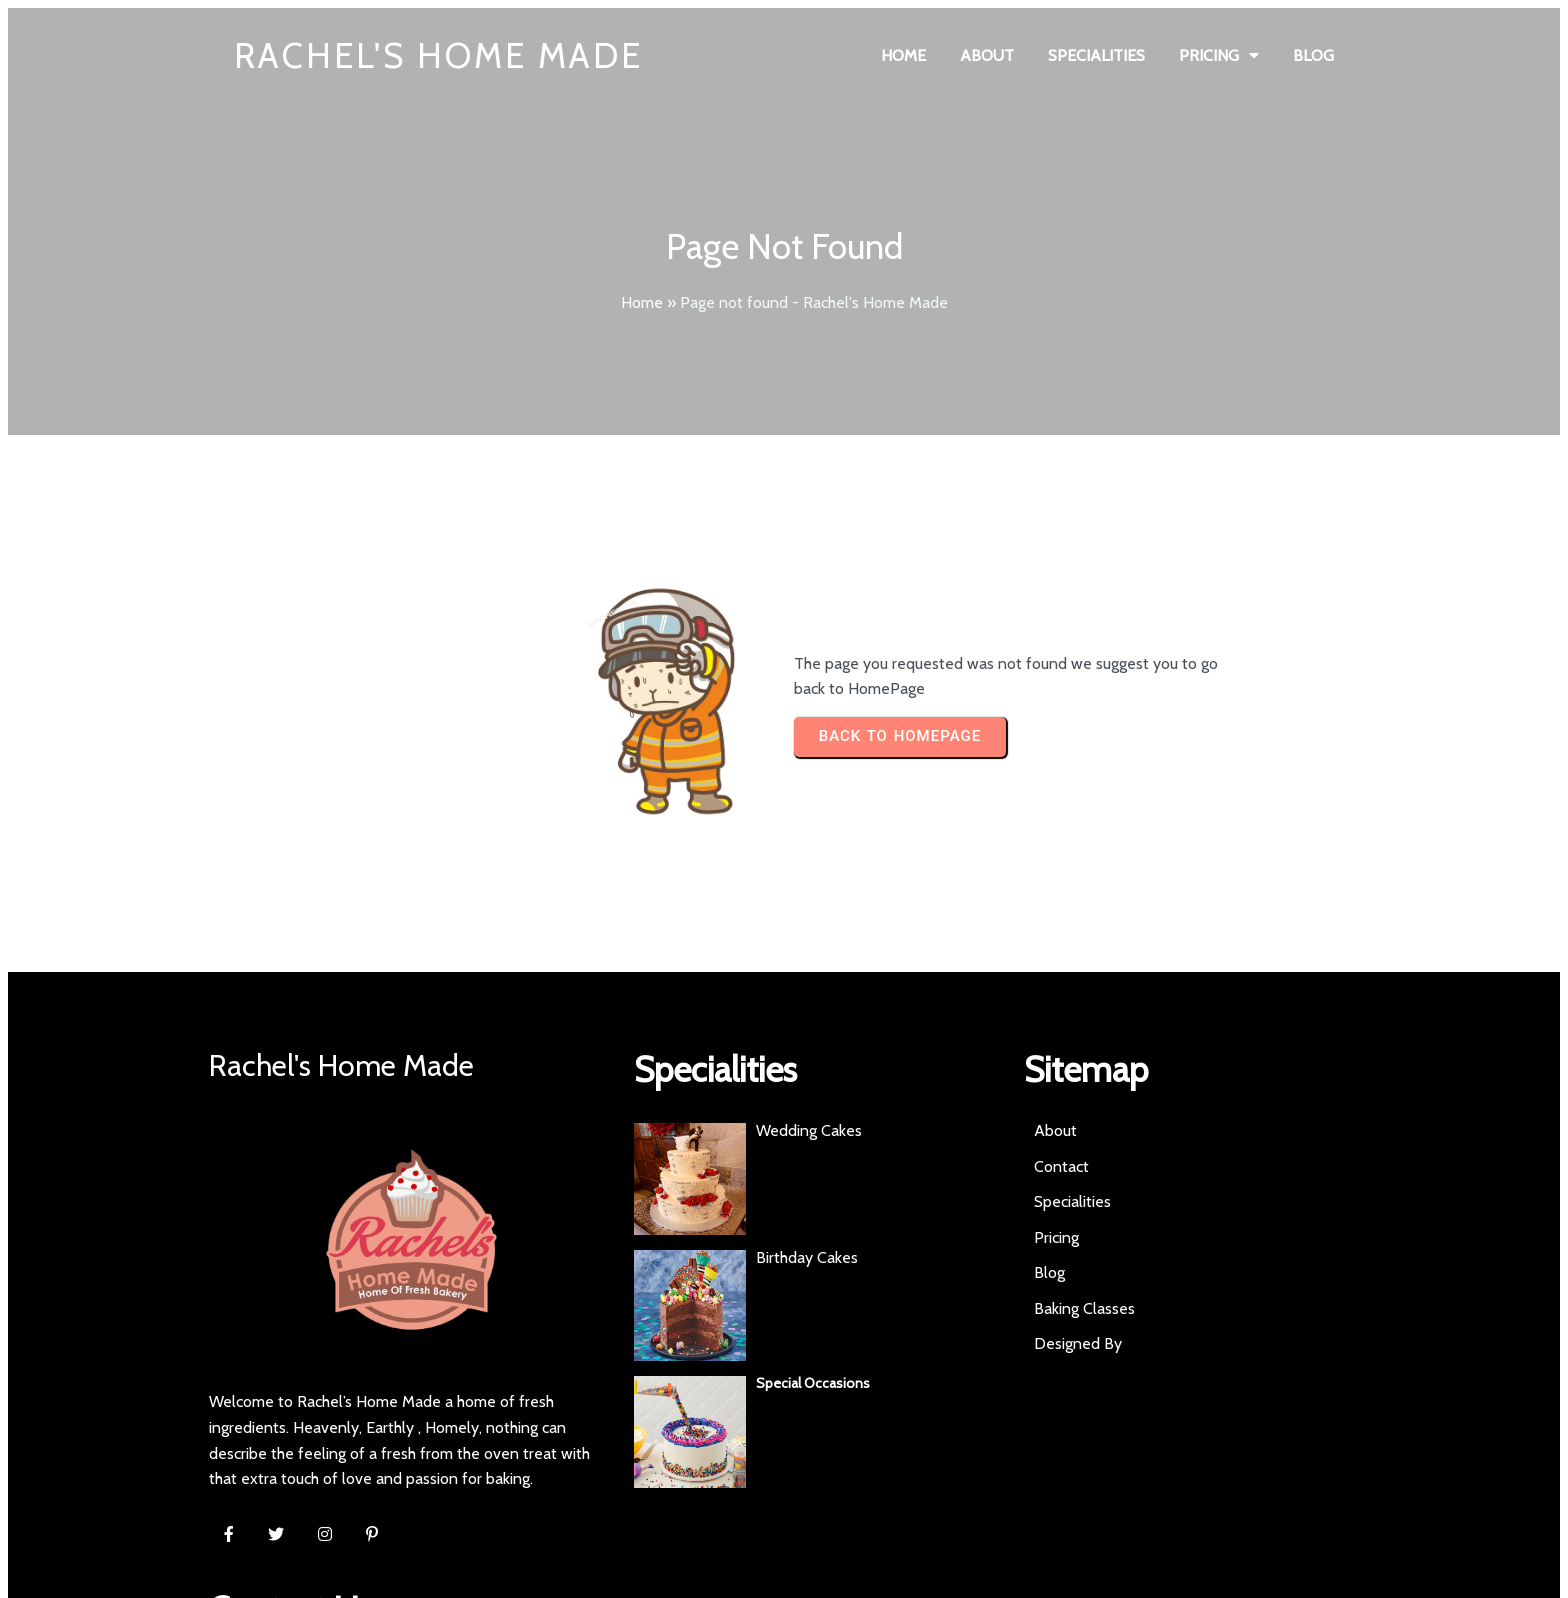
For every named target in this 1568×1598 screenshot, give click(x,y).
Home (642, 302)
